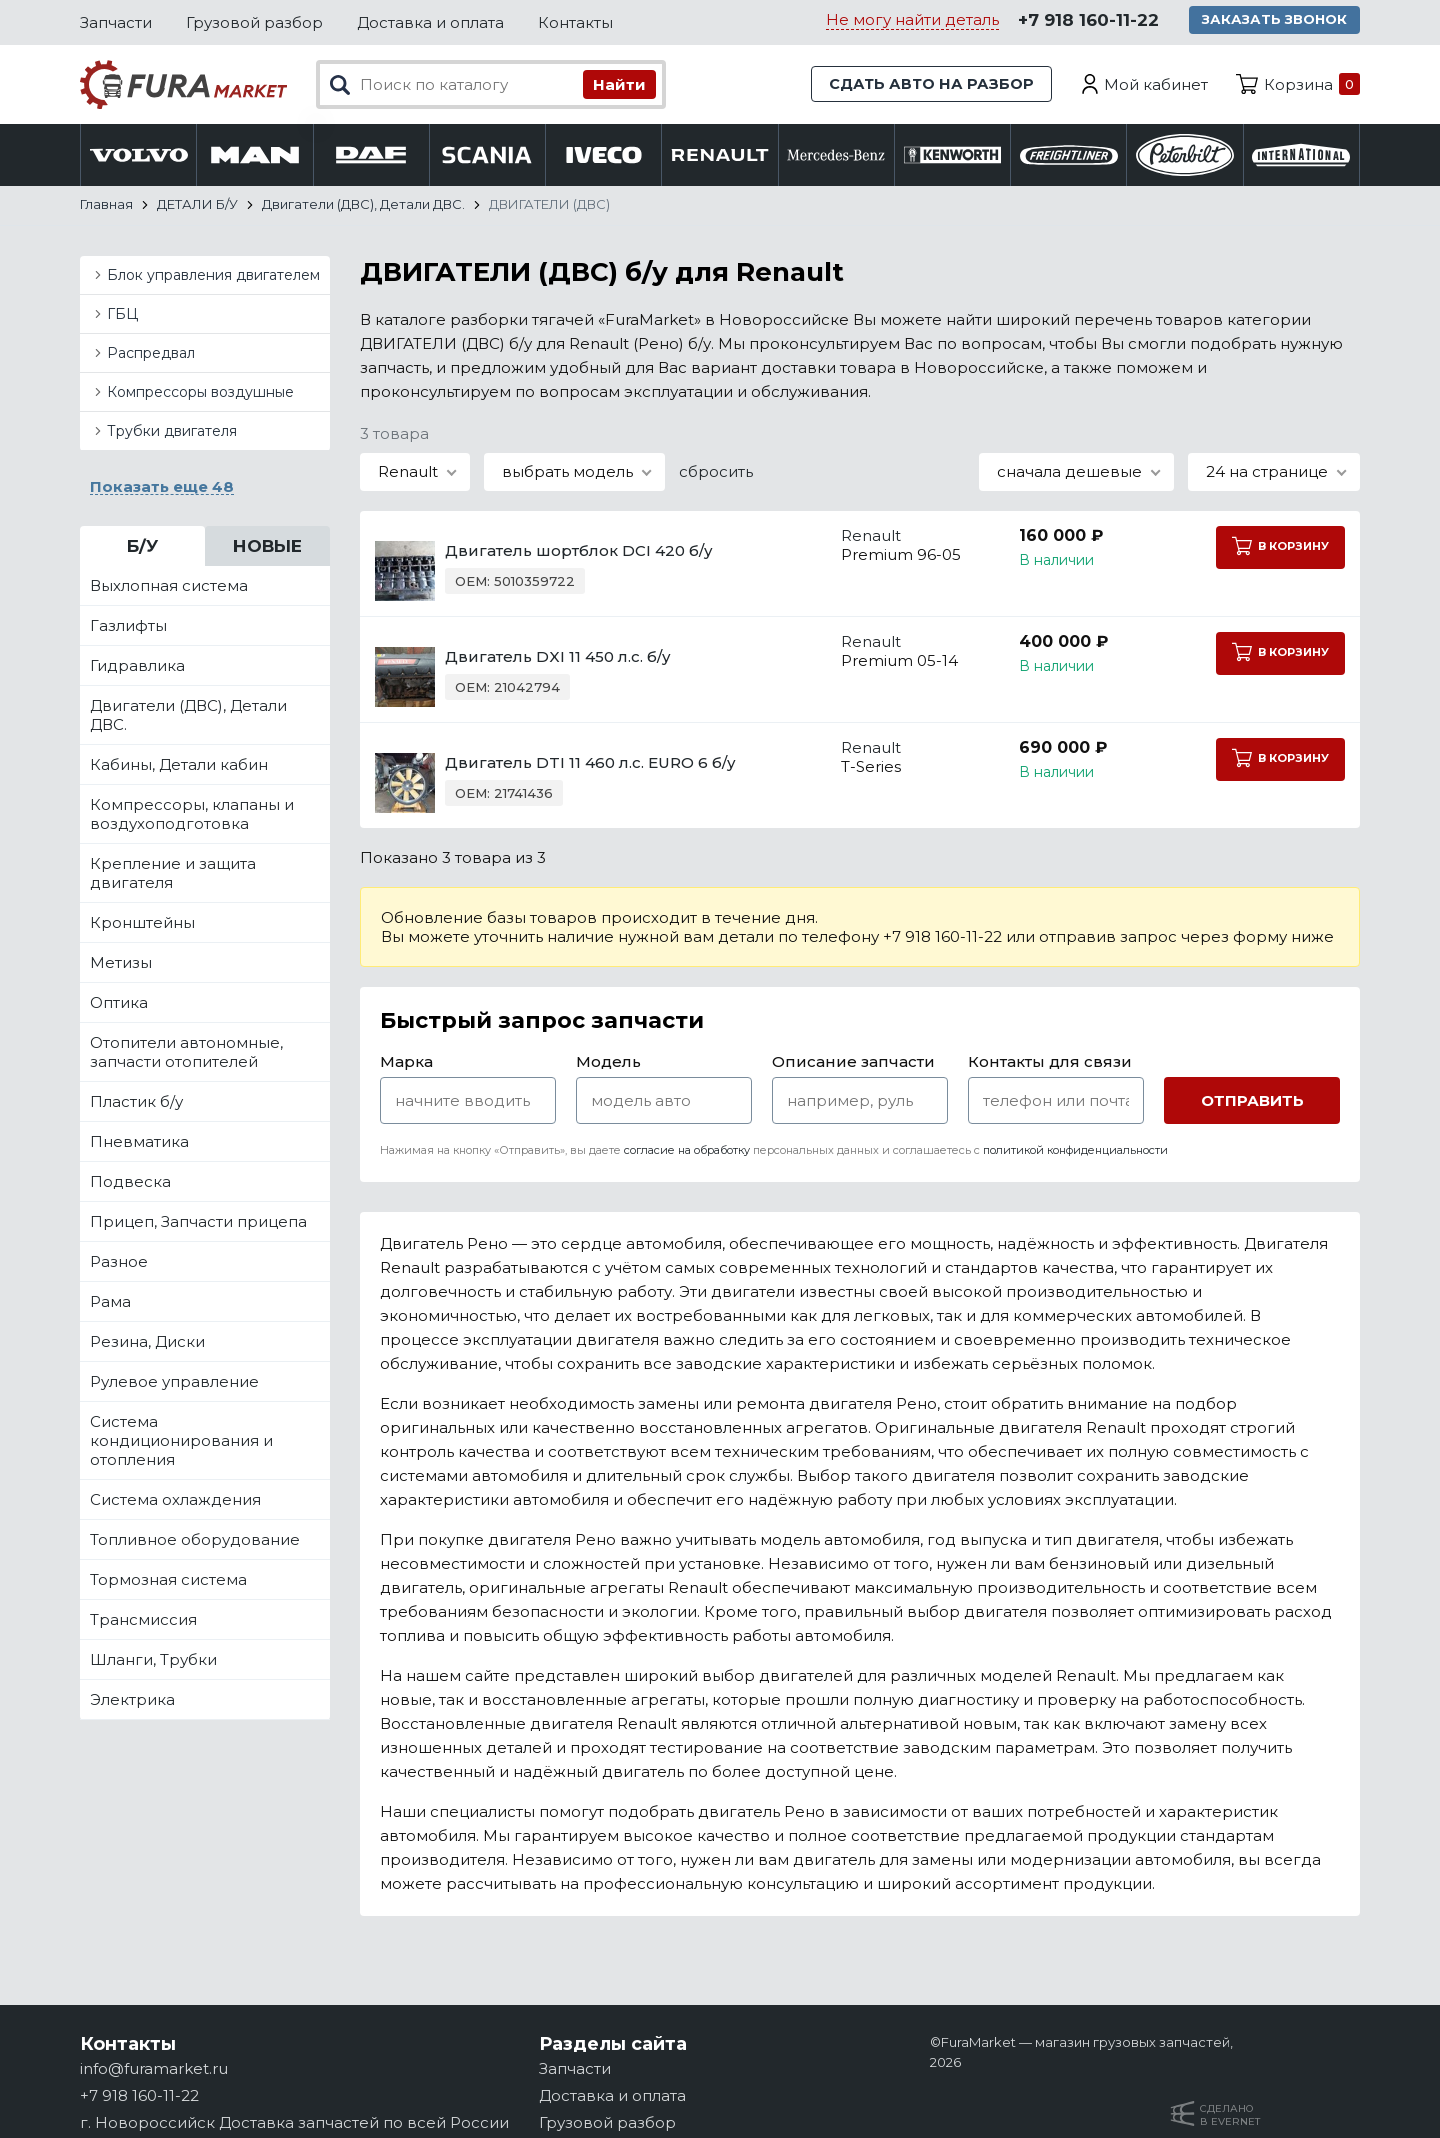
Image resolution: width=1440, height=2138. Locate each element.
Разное (119, 1263)
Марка (406, 1063)
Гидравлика (137, 667)
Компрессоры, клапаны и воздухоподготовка (192, 816)
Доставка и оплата (430, 22)
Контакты (575, 22)
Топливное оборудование (195, 1541)
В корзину (1279, 547)
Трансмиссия (143, 1621)
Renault (855, 537)
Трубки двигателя (172, 433)
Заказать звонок (1276, 20)
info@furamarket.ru (154, 2068)
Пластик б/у (136, 1103)
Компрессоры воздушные (200, 394)
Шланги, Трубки (153, 1661)
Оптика (119, 1004)
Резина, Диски (147, 1343)
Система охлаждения (175, 1501)
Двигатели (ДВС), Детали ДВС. (188, 717)
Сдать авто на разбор (930, 84)
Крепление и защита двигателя (173, 875)
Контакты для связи (1050, 1063)
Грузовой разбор (254, 22)
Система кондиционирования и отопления (181, 1442)
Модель (608, 1063)
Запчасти (116, 22)
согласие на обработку (687, 1152)
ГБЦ (122, 316)
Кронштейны (142, 924)
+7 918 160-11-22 (1087, 21)
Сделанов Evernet (1230, 2115)
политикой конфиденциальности (1075, 1152)
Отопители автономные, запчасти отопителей (186, 1054)
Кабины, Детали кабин (179, 766)
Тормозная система (168, 1581)
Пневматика (139, 1143)
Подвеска (130, 1183)
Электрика (132, 1701)
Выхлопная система (169, 587)
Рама (110, 1303)
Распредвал (151, 355)
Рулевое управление (174, 1383)
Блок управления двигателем (213, 277)
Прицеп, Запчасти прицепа (198, 1223)
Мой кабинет (1156, 84)
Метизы (121, 964)
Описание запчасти (853, 1063)
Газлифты (128, 627)
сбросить (716, 473)
